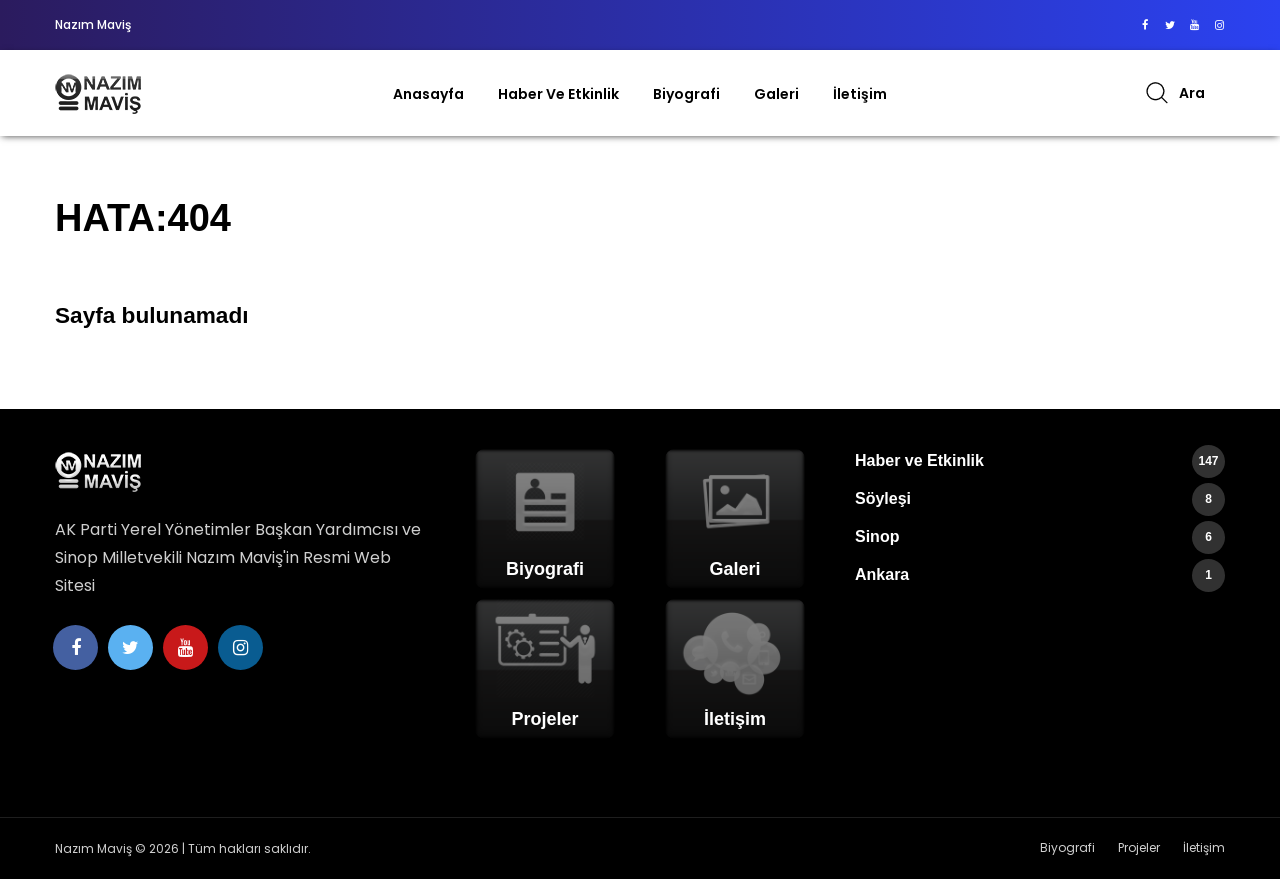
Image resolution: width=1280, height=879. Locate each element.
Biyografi (686, 94)
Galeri (776, 94)
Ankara (1040, 575)
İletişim (860, 94)
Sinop (1040, 537)
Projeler (1139, 847)
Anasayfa (428, 94)
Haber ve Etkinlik (558, 94)
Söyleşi (1040, 499)
